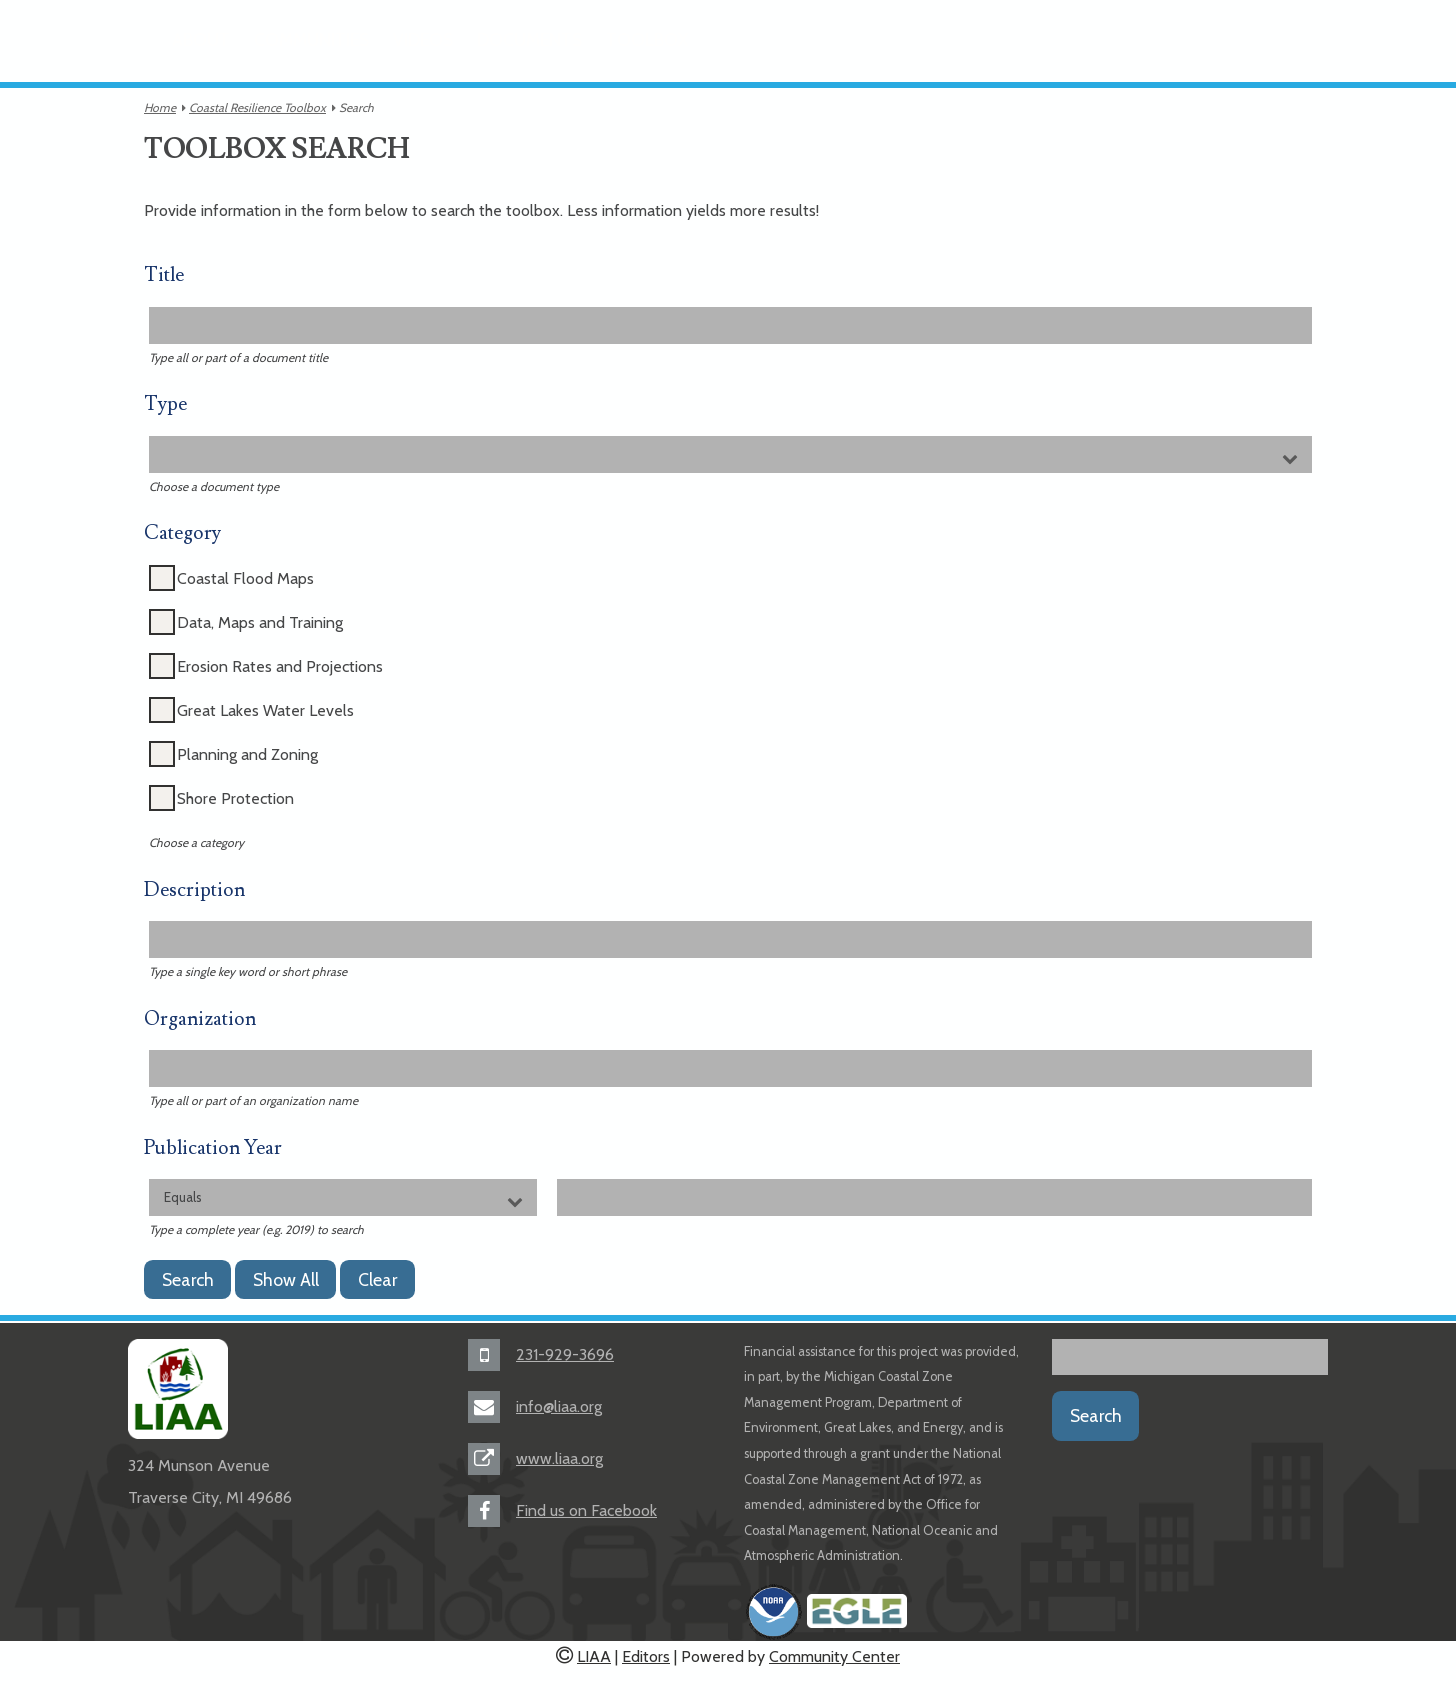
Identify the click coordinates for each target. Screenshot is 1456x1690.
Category (182, 533)
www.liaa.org (559, 1458)
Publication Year (213, 1148)
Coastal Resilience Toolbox (257, 107)
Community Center (834, 1656)
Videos (423, 39)
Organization (200, 1019)
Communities (311, 39)
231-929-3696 (565, 1354)
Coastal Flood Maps (245, 578)
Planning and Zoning (247, 754)
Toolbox (647, 39)
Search (1096, 1415)
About (201, 39)
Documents (529, 39)
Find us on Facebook (586, 1510)
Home (160, 107)
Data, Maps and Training (260, 622)
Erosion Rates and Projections (280, 666)
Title (164, 275)
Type (165, 404)
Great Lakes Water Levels (265, 710)
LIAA (594, 1656)
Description (194, 890)
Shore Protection (235, 798)
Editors (646, 1656)
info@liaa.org (559, 1406)
